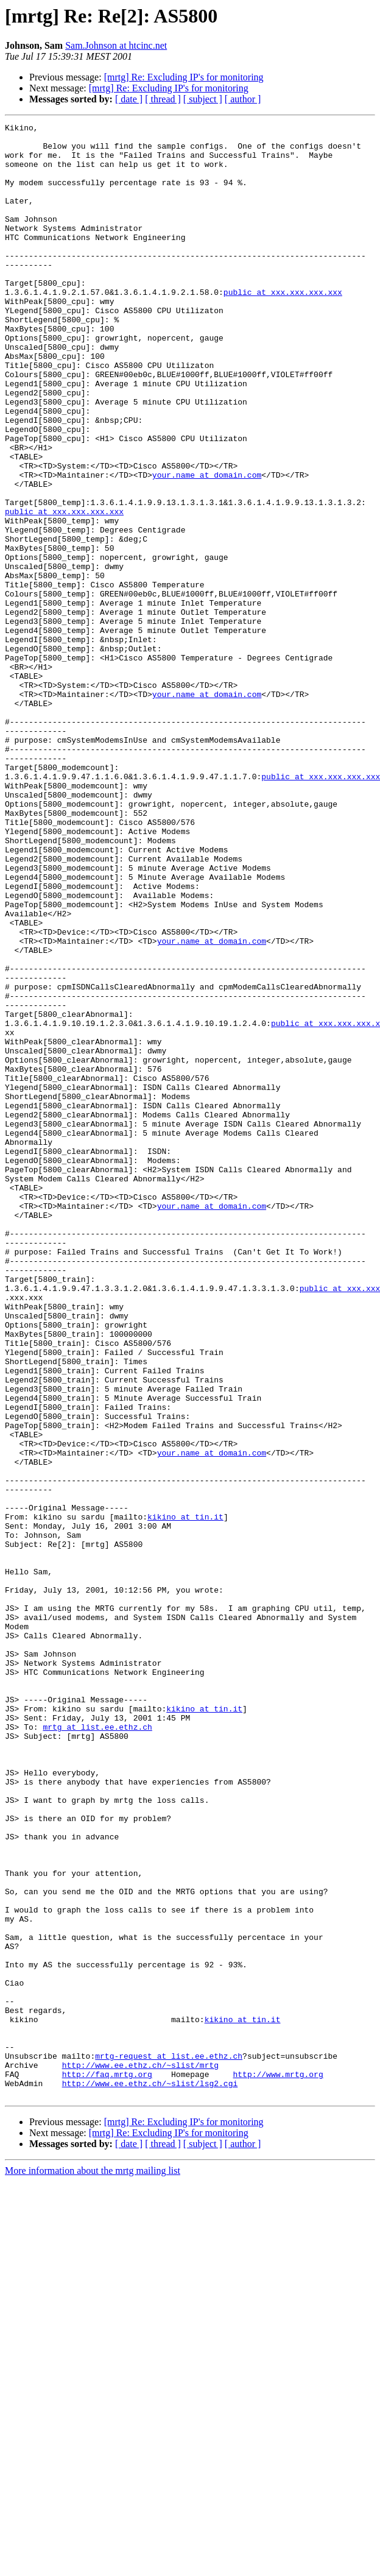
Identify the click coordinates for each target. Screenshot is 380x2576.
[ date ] (128, 99)
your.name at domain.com (206, 545)
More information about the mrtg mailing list (92, 2565)
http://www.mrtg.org (278, 2465)
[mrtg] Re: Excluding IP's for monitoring (184, 77)
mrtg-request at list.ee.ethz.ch (168, 2443)
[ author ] (243, 99)
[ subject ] (202, 99)
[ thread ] (163, 99)
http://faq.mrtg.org (107, 2465)
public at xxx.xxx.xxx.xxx (282, 326)
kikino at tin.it (185, 1796)
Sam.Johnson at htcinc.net (116, 45)
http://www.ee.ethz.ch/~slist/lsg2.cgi (150, 2476)
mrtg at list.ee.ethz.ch (97, 2048)
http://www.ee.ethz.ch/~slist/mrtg (140, 2454)
